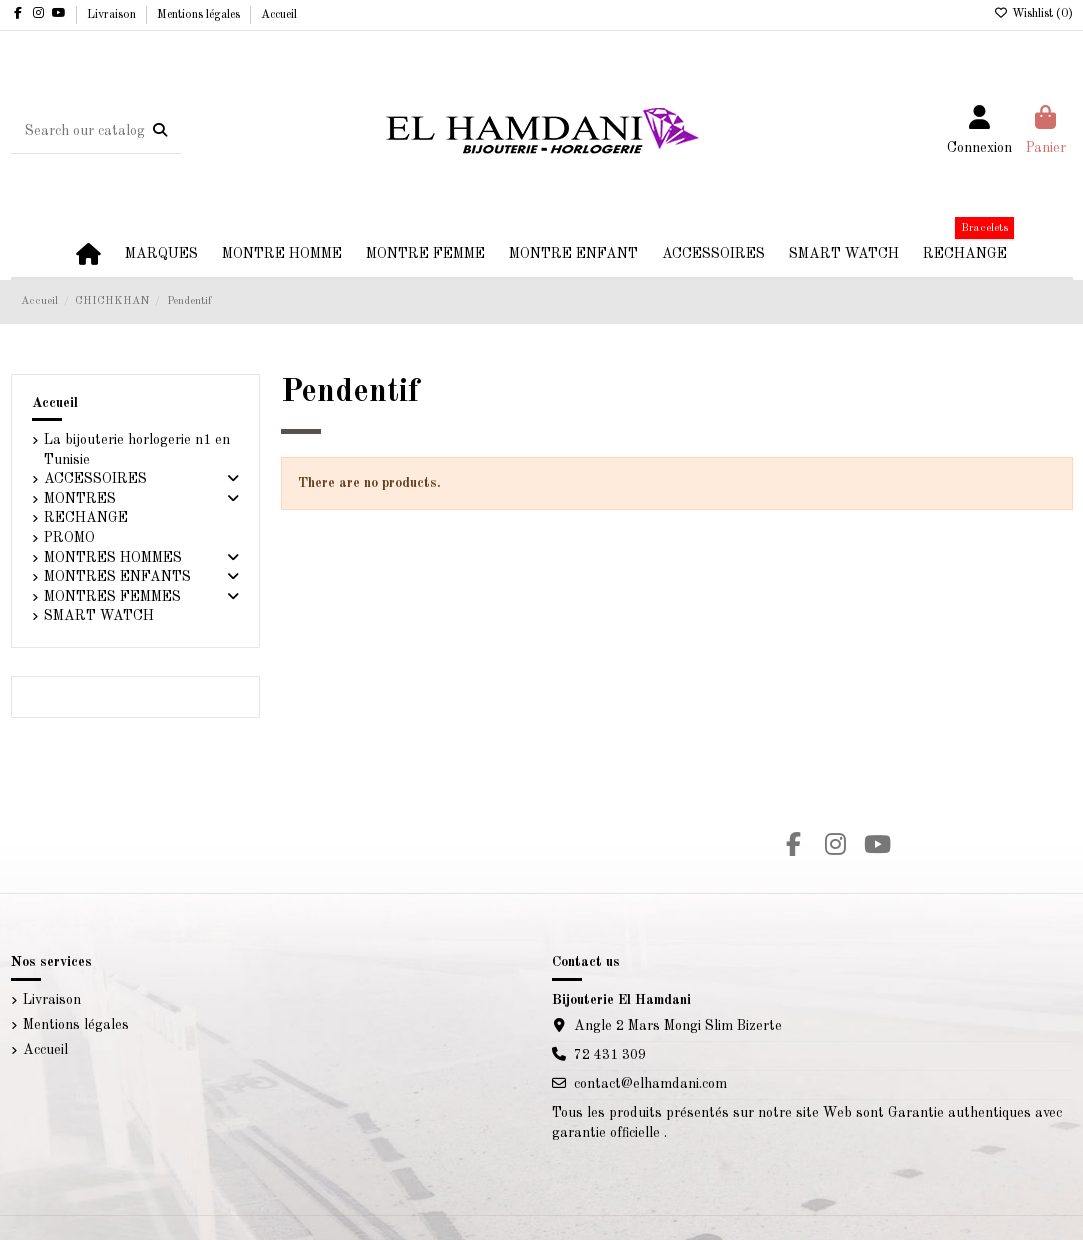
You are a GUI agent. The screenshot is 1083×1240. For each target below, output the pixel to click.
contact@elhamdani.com (650, 1084)
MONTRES (80, 499)
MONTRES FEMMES (112, 597)
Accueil (279, 15)
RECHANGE (86, 518)
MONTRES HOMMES (113, 558)
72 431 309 (610, 1055)
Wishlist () (1033, 14)
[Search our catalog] (160, 131)
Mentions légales (200, 15)
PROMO (69, 538)
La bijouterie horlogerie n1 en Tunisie (137, 450)
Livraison (113, 15)
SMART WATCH (99, 616)
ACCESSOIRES (95, 479)
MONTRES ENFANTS (117, 577)
